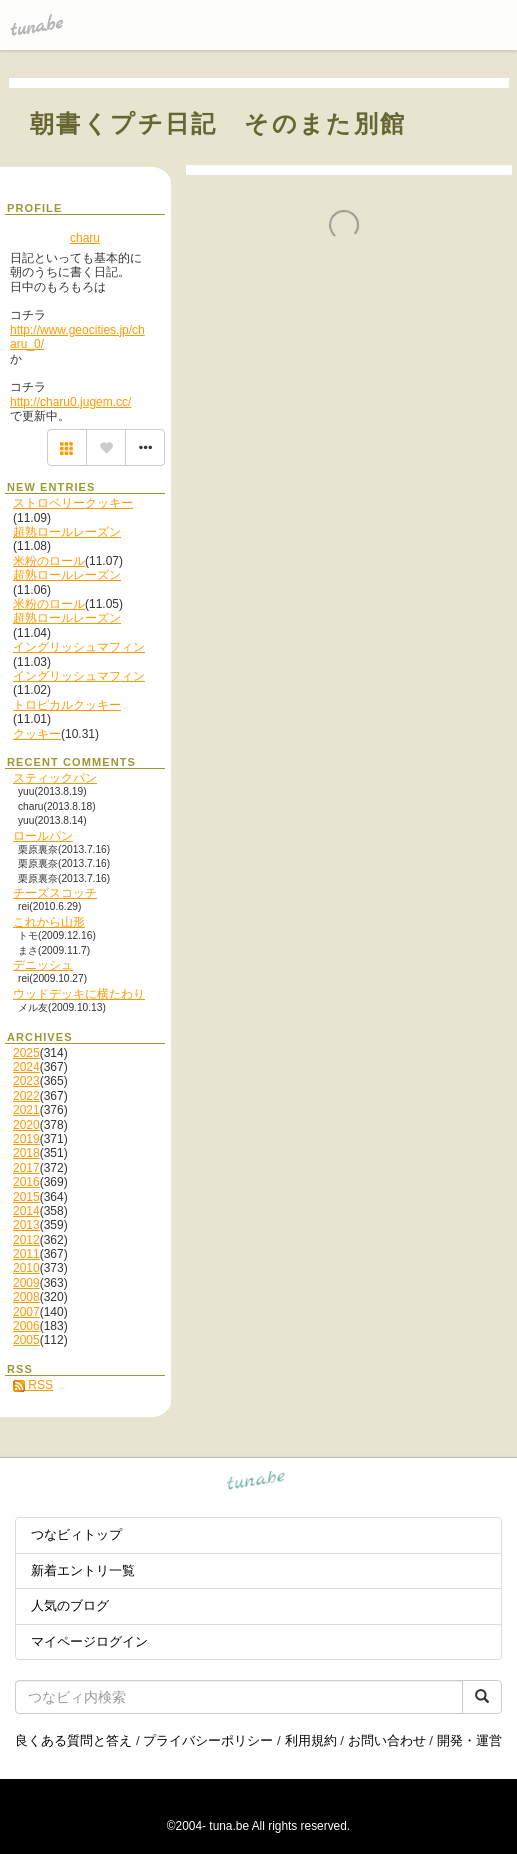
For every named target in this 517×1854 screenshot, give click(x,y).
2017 (26, 1168)
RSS (33, 1385)
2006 (26, 1326)
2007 (26, 1312)
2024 (26, 1067)
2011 (26, 1254)
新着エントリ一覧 (83, 1570)
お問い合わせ (387, 1740)
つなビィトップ (76, 1534)
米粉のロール (49, 561)
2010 (26, 1268)
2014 (26, 1211)
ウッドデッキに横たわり (79, 994)
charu (85, 238)
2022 (26, 1096)
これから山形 (49, 922)
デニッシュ (43, 965)
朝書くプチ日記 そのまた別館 (218, 123)
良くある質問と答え (73, 1740)
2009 (26, 1283)
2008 (26, 1297)
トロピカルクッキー (67, 705)
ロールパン (43, 836)
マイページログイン (89, 1641)
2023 (26, 1081)
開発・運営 (469, 1740)
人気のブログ (70, 1605)
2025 (26, 1053)
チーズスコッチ (55, 893)
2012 (26, 1240)
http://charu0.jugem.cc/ (70, 402)
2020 (26, 1125)
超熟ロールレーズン (67, 532)
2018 (26, 1153)
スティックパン (55, 778)
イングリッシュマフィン (79, 647)
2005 (26, 1340)
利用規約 (311, 1740)
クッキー (37, 734)
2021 (26, 1110)
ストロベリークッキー (73, 503)
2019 (26, 1139)
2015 (26, 1197)
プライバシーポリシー (208, 1740)
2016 (26, 1182)
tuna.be (256, 1483)
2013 (26, 1225)
